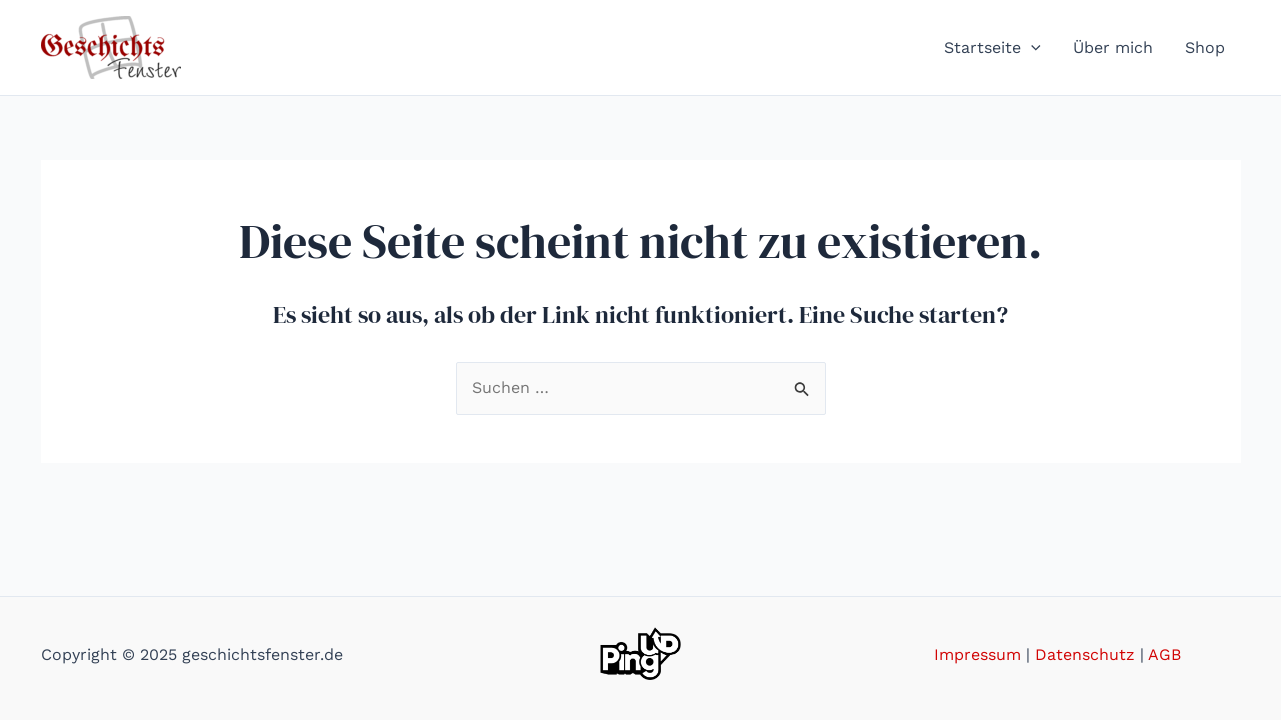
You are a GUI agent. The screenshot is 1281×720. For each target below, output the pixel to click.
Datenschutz (1085, 654)
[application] (1031, 48)
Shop (1205, 47)
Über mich (1113, 47)
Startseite (992, 48)
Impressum (977, 654)
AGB (1164, 654)
